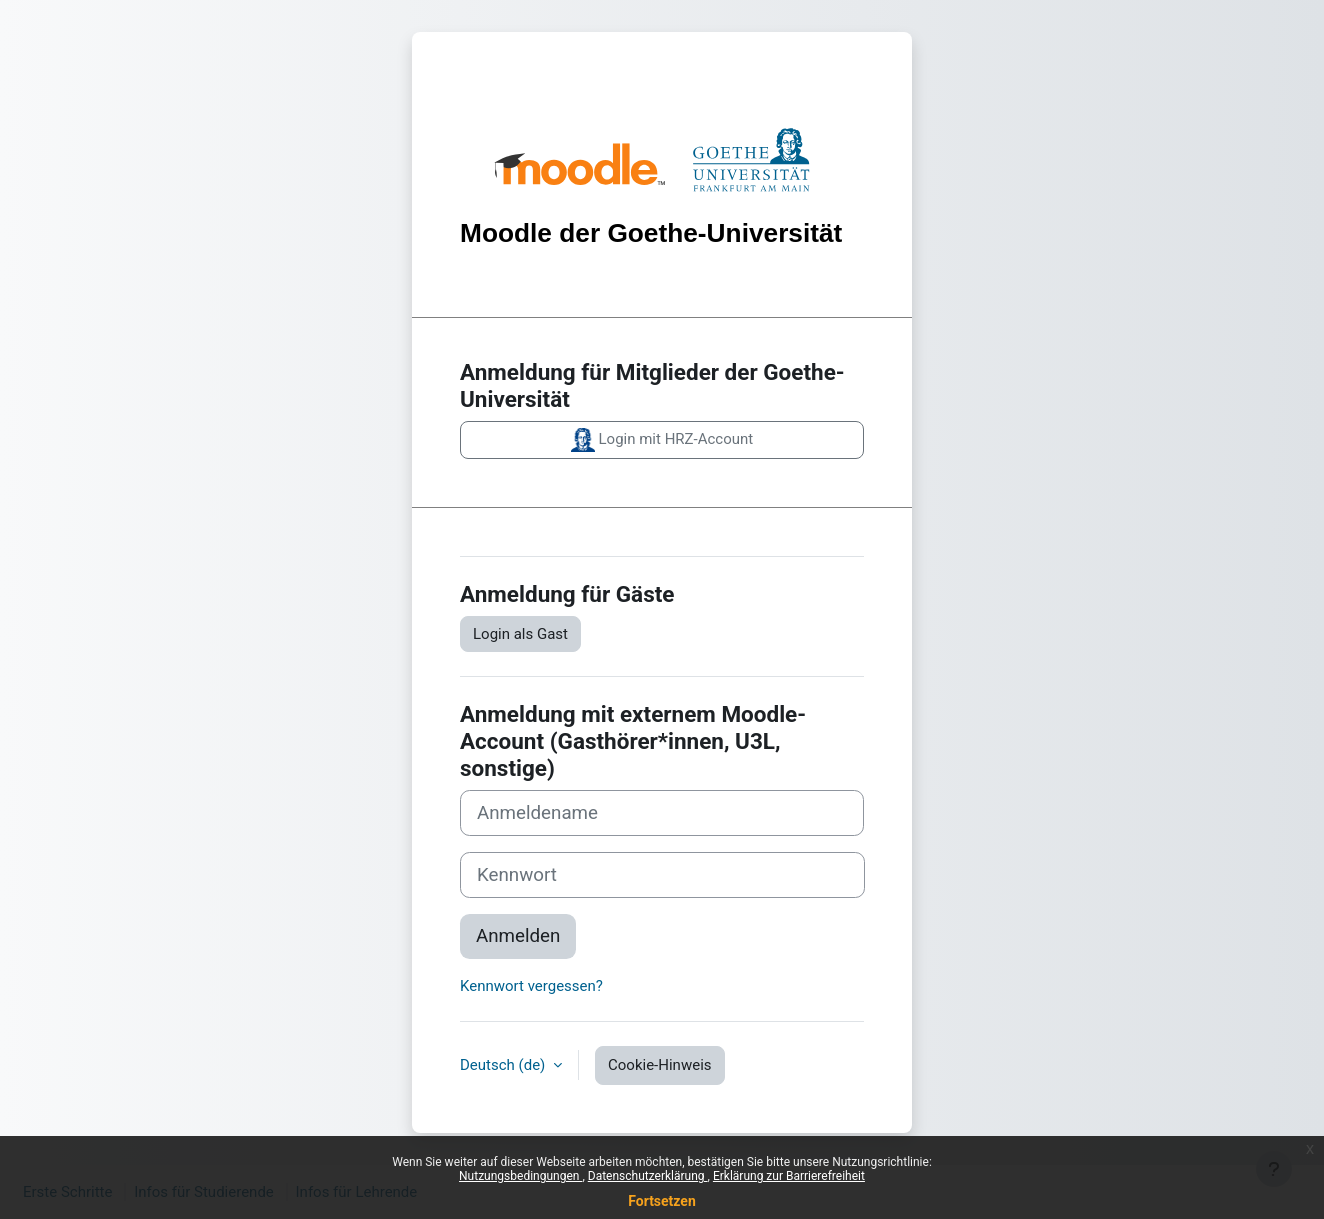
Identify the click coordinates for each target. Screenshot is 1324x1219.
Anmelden (518, 936)
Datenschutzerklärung (648, 1176)
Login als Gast (520, 634)
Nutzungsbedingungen (520, 1176)
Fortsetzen (662, 1201)
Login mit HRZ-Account (662, 440)
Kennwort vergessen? (531, 986)
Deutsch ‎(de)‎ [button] (504, 1065)
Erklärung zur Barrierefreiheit (789, 1176)
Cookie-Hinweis (659, 1065)
